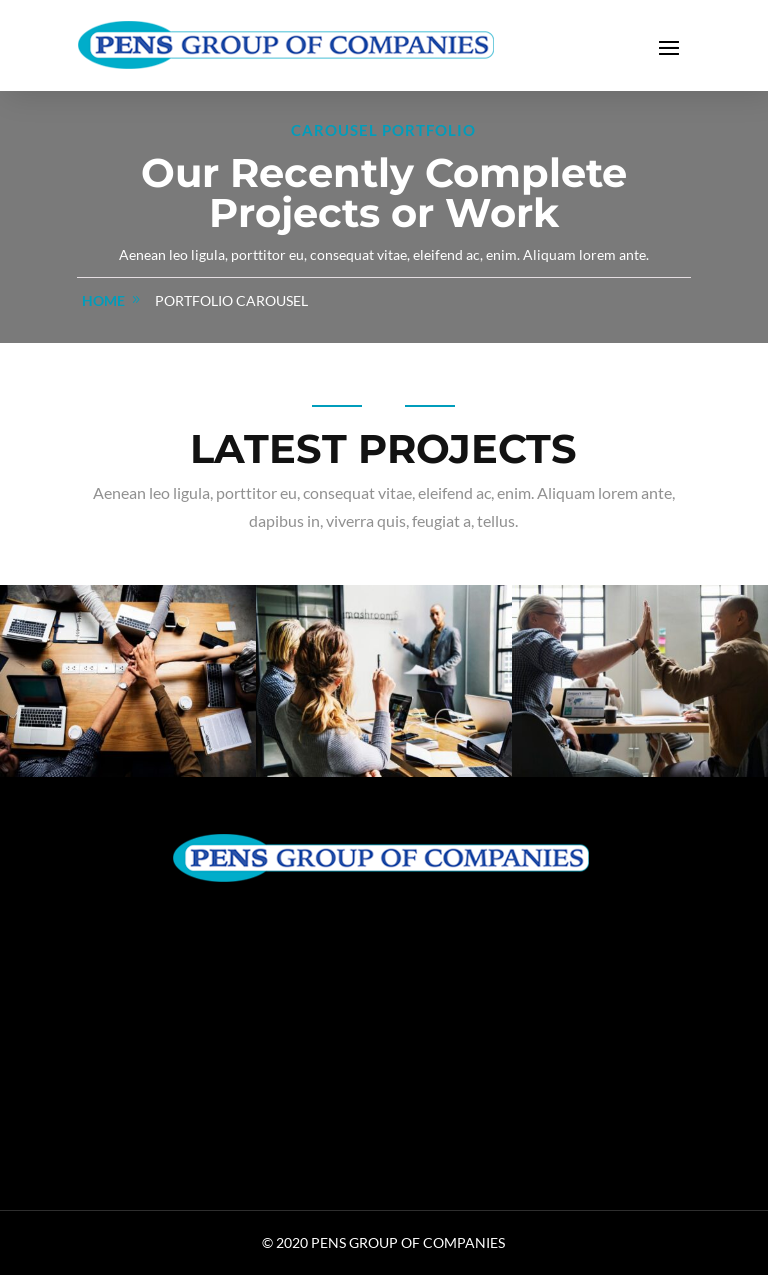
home (103, 302)
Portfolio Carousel (231, 302)
